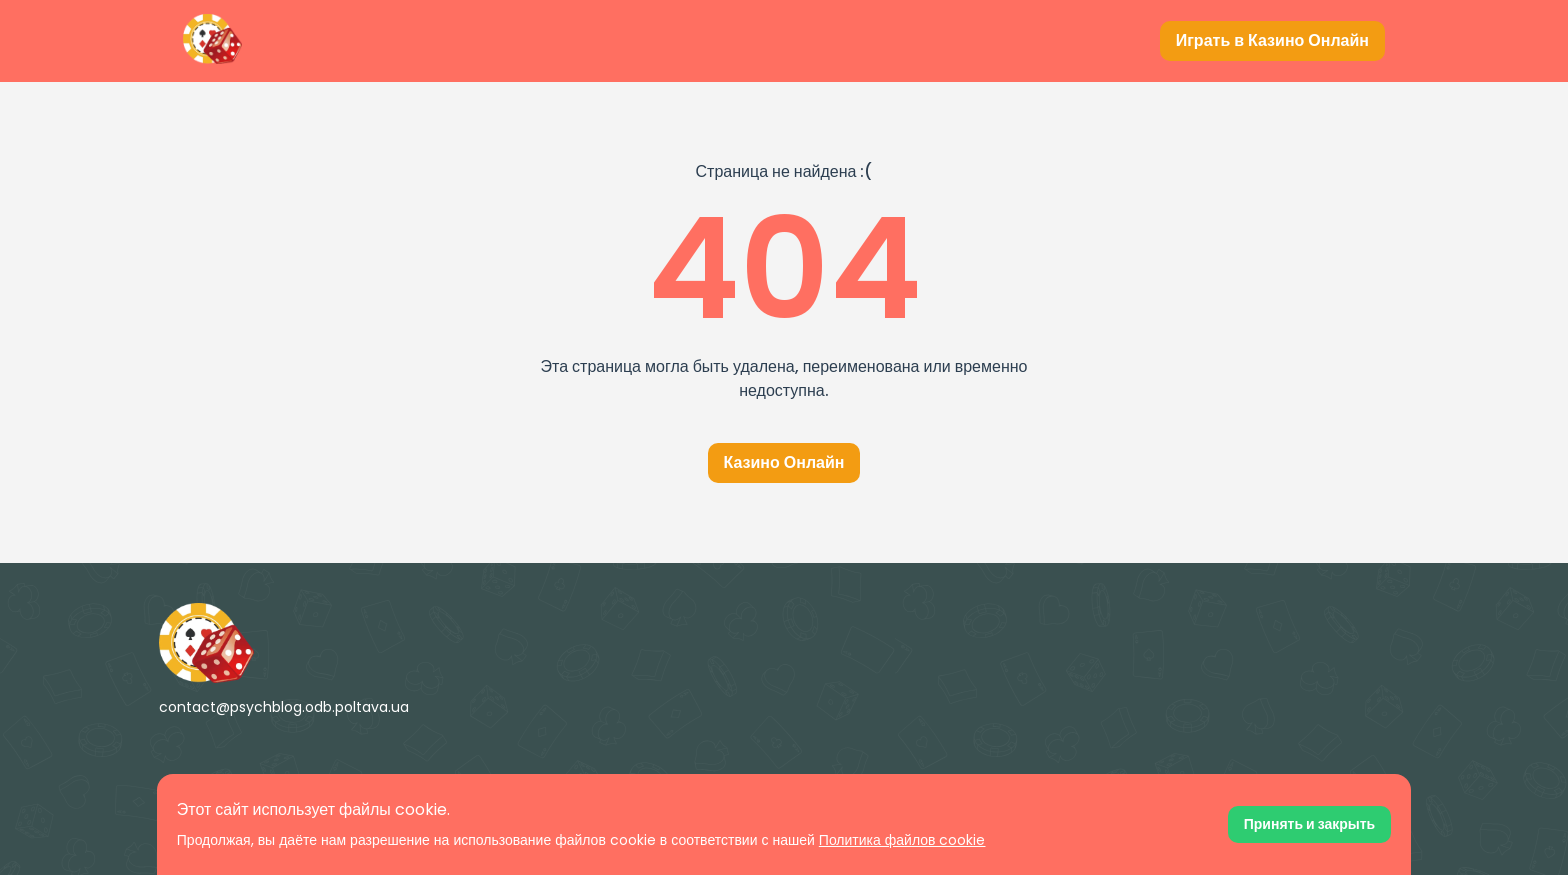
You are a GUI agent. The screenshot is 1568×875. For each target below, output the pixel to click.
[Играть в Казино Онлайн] (1272, 41)
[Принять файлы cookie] (1309, 824)
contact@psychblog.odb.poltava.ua (284, 707)
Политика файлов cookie (902, 840)
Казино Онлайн (784, 462)
